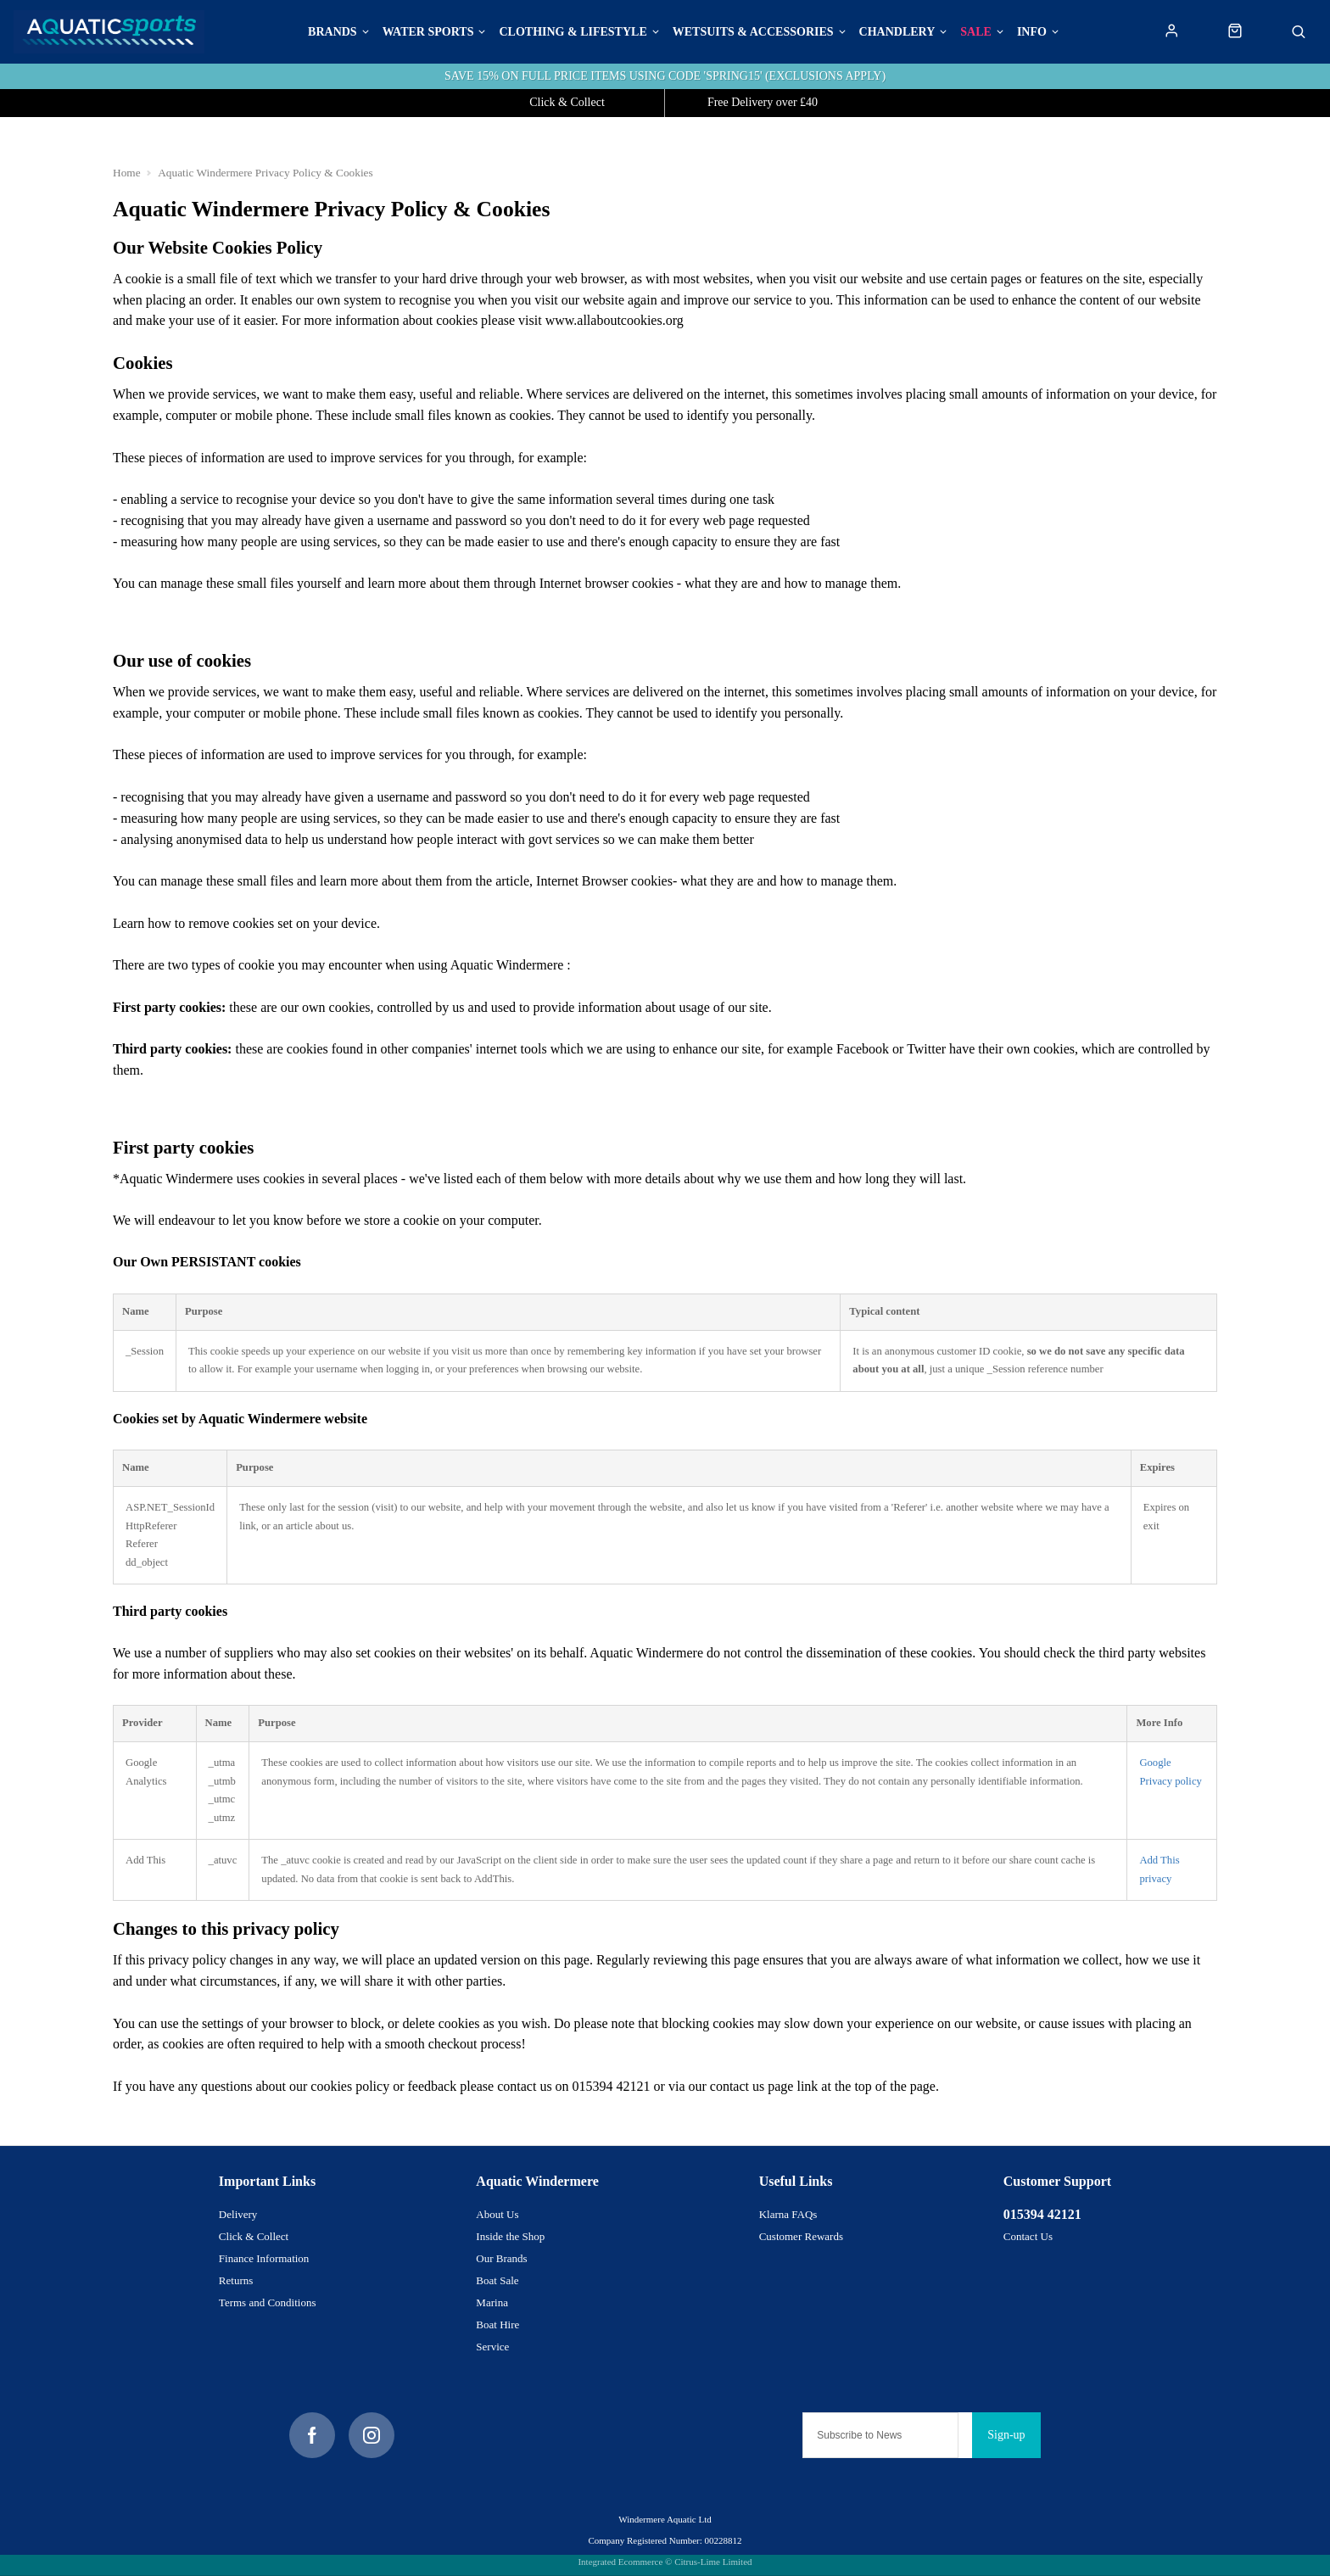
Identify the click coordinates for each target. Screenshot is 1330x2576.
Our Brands (501, 2258)
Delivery (238, 2214)
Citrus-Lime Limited (713, 2561)
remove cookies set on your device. (284, 923)
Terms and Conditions (267, 2302)
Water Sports (428, 32)
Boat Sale (497, 2280)
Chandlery (897, 32)
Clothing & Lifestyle (572, 32)
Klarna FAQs (788, 2214)
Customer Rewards (801, 2236)
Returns (236, 2280)
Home (127, 172)
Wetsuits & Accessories (753, 32)
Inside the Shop (510, 2236)
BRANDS (332, 32)
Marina (492, 2302)
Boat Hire (497, 2324)
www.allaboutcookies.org (614, 320)
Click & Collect (253, 2236)
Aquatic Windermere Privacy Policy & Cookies (265, 172)
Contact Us (1028, 2236)
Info (1032, 32)
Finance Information (264, 2258)
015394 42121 (1042, 2214)
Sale (976, 32)
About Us (497, 2214)
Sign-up (1006, 2434)
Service (492, 2346)
